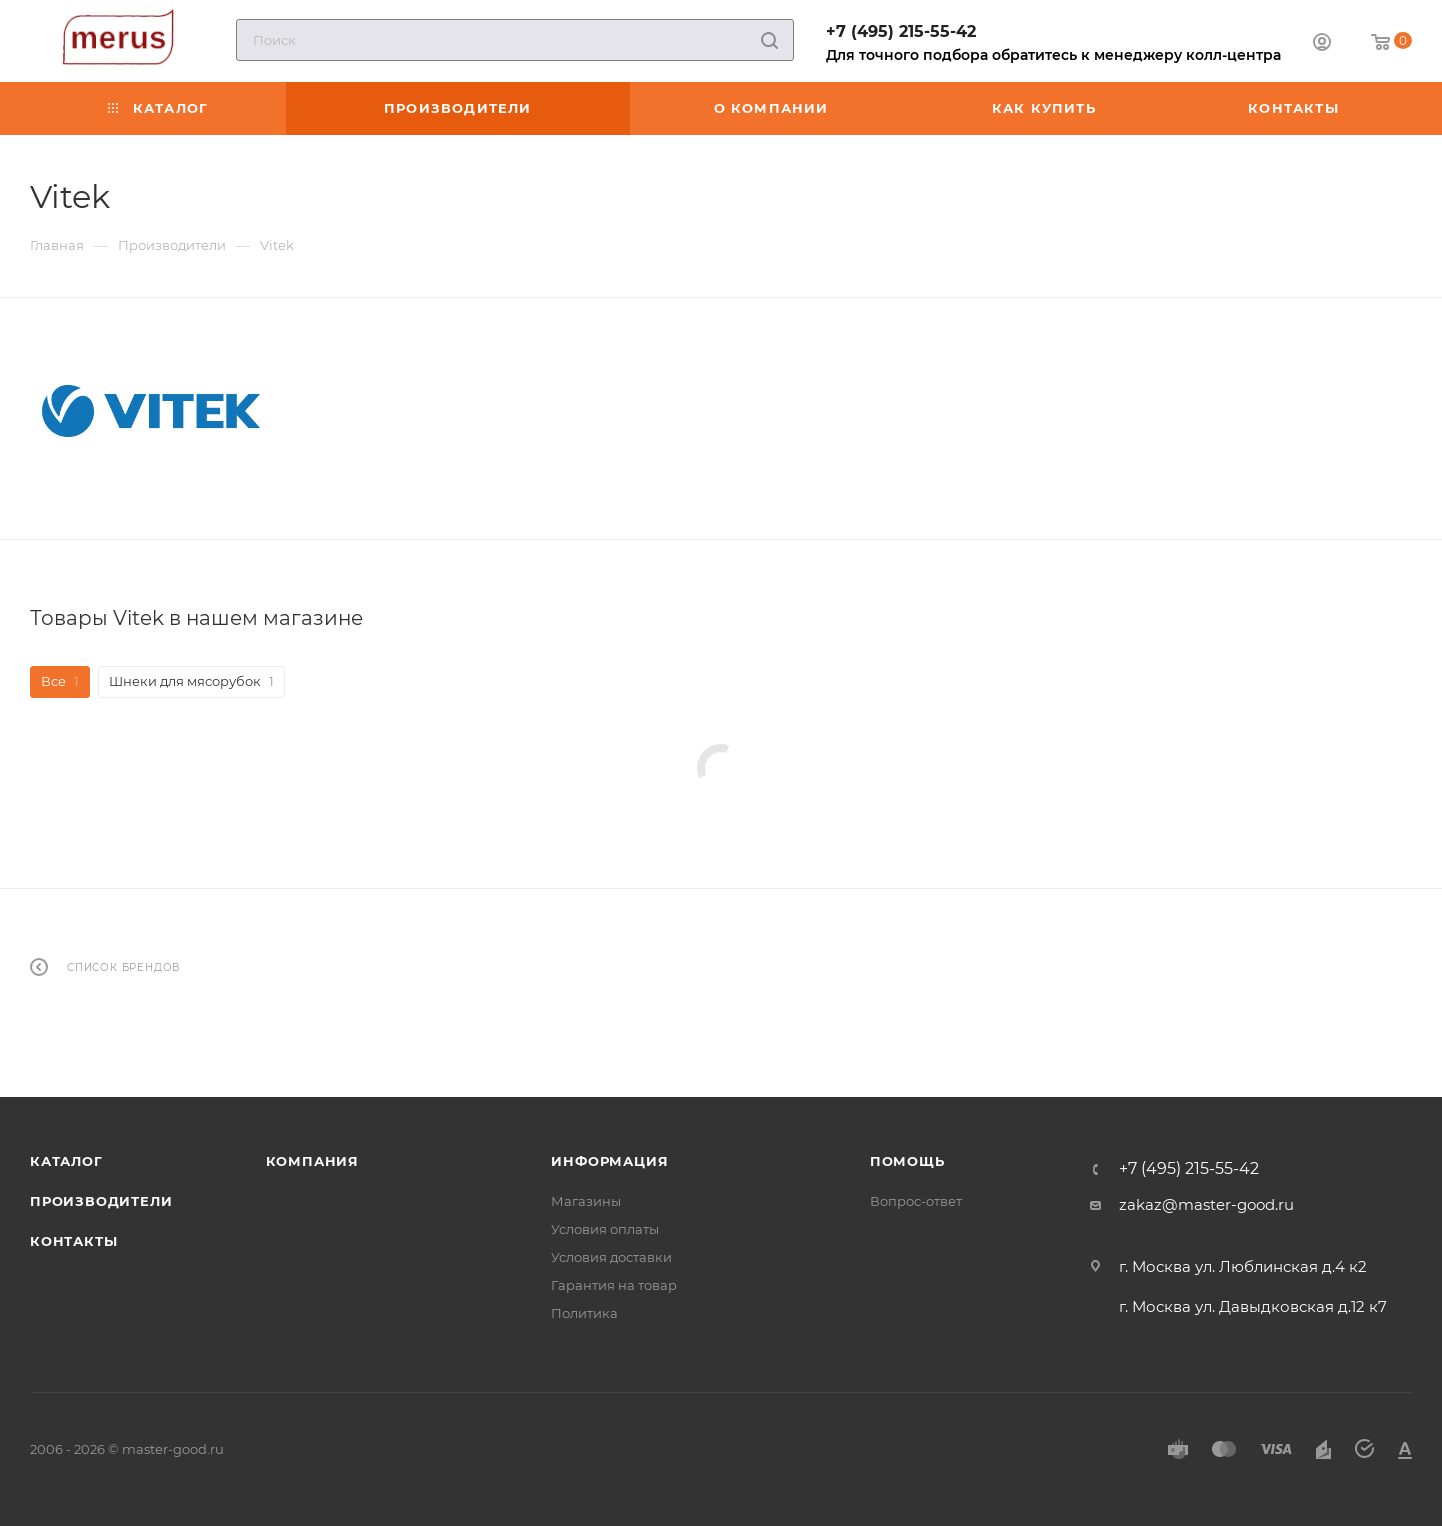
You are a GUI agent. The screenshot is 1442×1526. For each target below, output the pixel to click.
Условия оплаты (605, 1229)
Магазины (586, 1201)
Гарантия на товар (614, 1285)
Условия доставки (611, 1257)
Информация (609, 1161)
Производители (101, 1201)
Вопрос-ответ (916, 1201)
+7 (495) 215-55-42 (901, 31)
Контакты (73, 1241)
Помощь (907, 1161)
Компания (312, 1161)
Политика (584, 1313)
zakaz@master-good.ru (1206, 1204)
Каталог (66, 1161)
